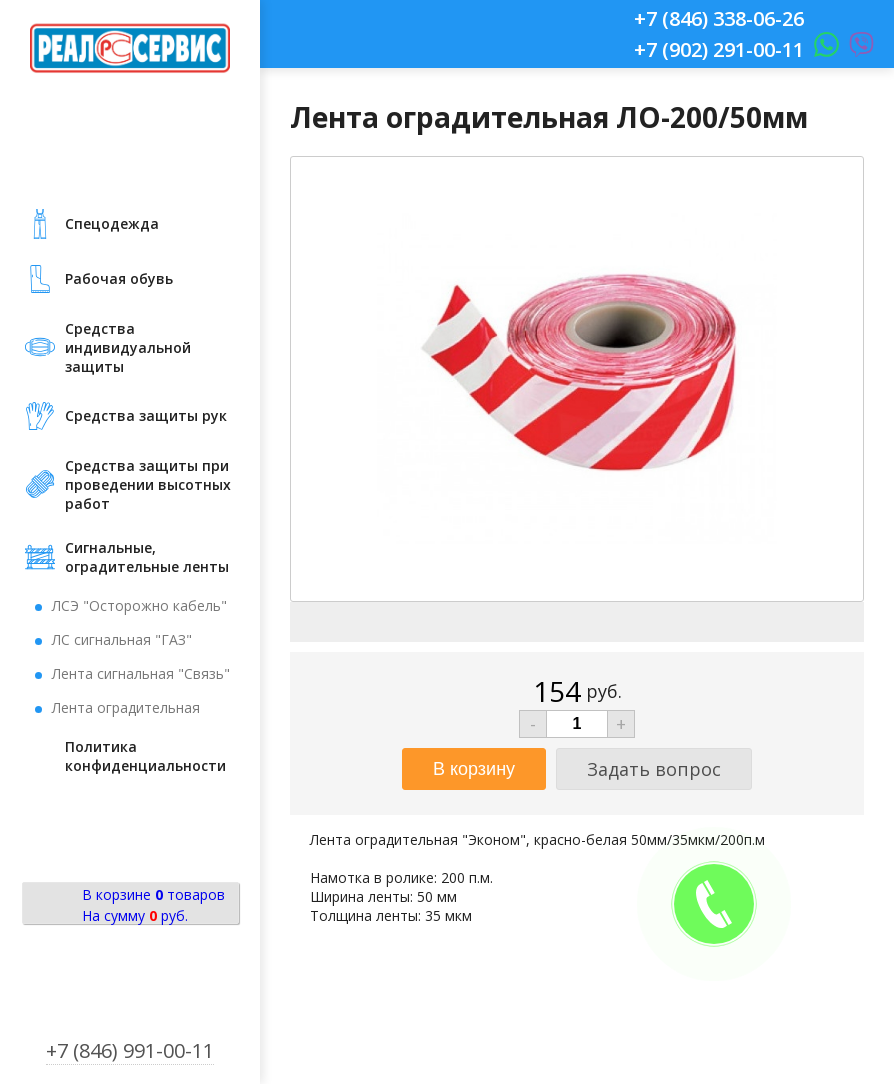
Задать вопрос (654, 769)
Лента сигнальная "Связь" (141, 673)
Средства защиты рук (146, 415)
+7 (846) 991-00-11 (130, 1050)
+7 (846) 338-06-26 (719, 18)
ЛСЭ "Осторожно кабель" (139, 605)
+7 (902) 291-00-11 (719, 49)
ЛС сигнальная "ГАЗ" (122, 639)
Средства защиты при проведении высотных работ (148, 484)
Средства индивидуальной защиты (128, 347)
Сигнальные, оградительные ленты (147, 557)
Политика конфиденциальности (145, 756)
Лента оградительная (126, 707)
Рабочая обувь (119, 278)
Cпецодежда (112, 223)
